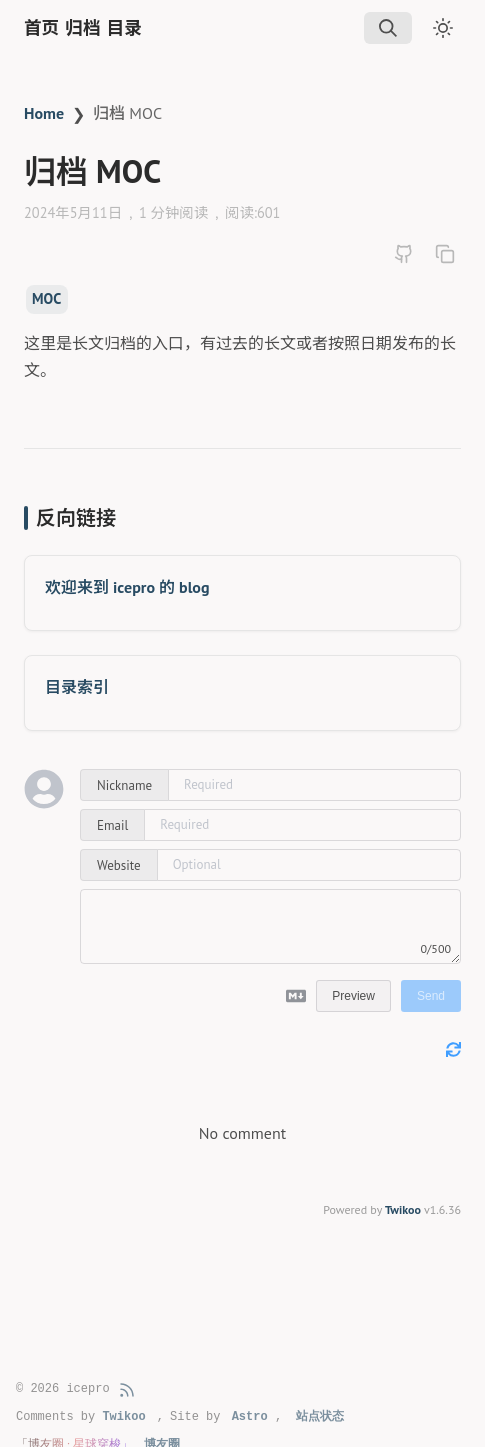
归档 (82, 28)
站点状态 (320, 1417)
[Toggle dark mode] (443, 28)
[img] (388, 28)
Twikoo (403, 1209)
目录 (124, 28)
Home (44, 113)
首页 (41, 28)
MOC (46, 298)
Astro (250, 1417)
